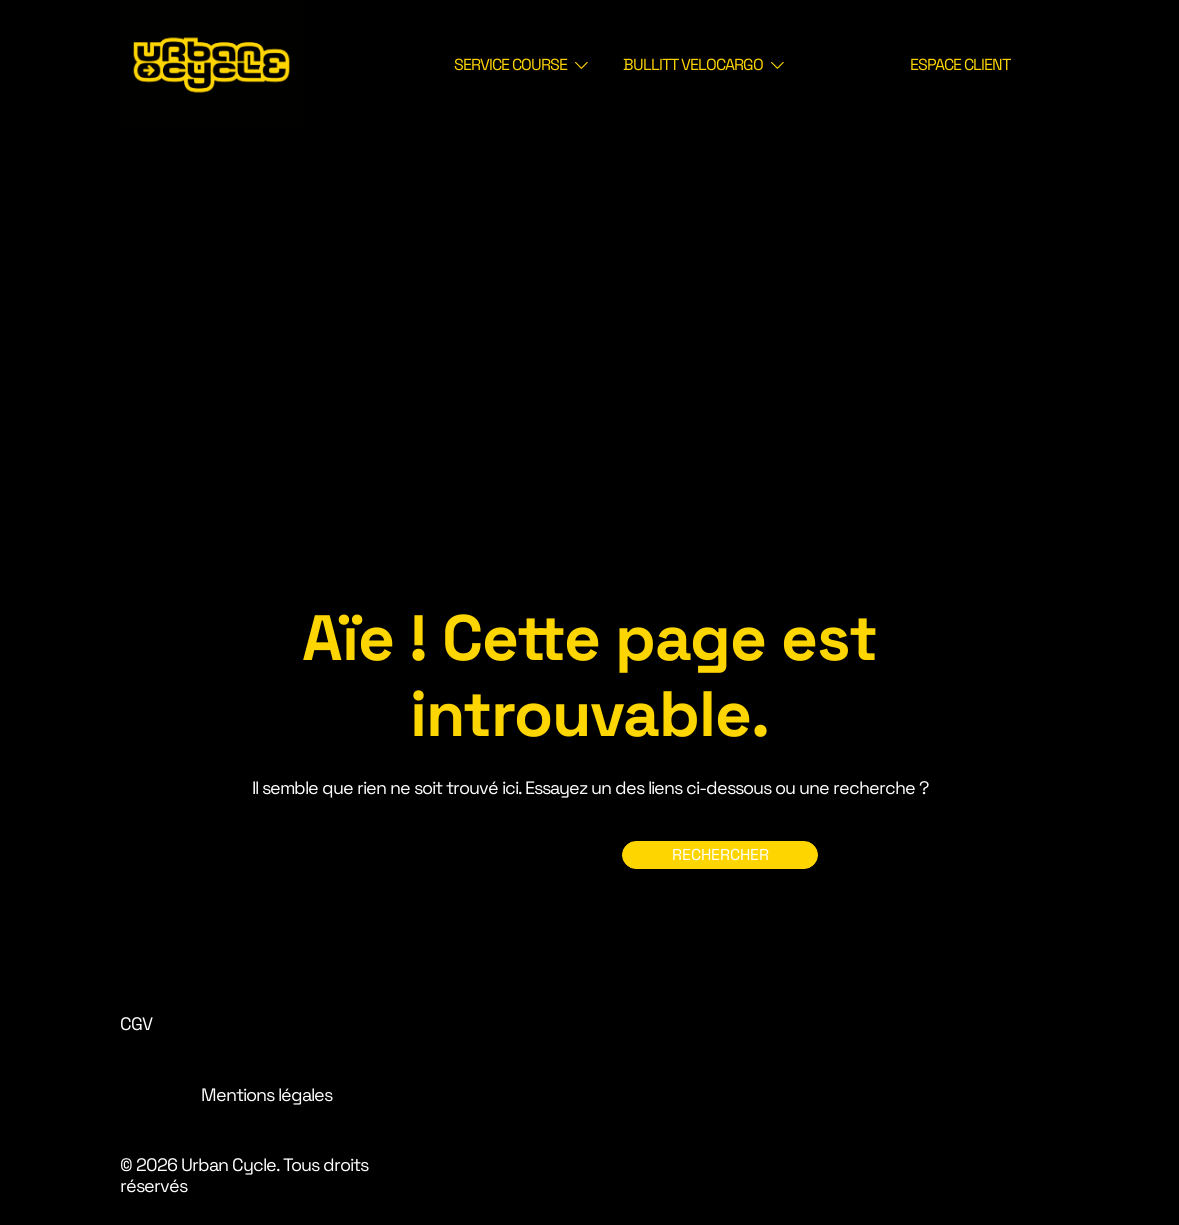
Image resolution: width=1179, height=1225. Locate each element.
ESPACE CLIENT (960, 64)
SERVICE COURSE (510, 64)
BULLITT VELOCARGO (693, 64)
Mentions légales (266, 1094)
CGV (136, 1023)
